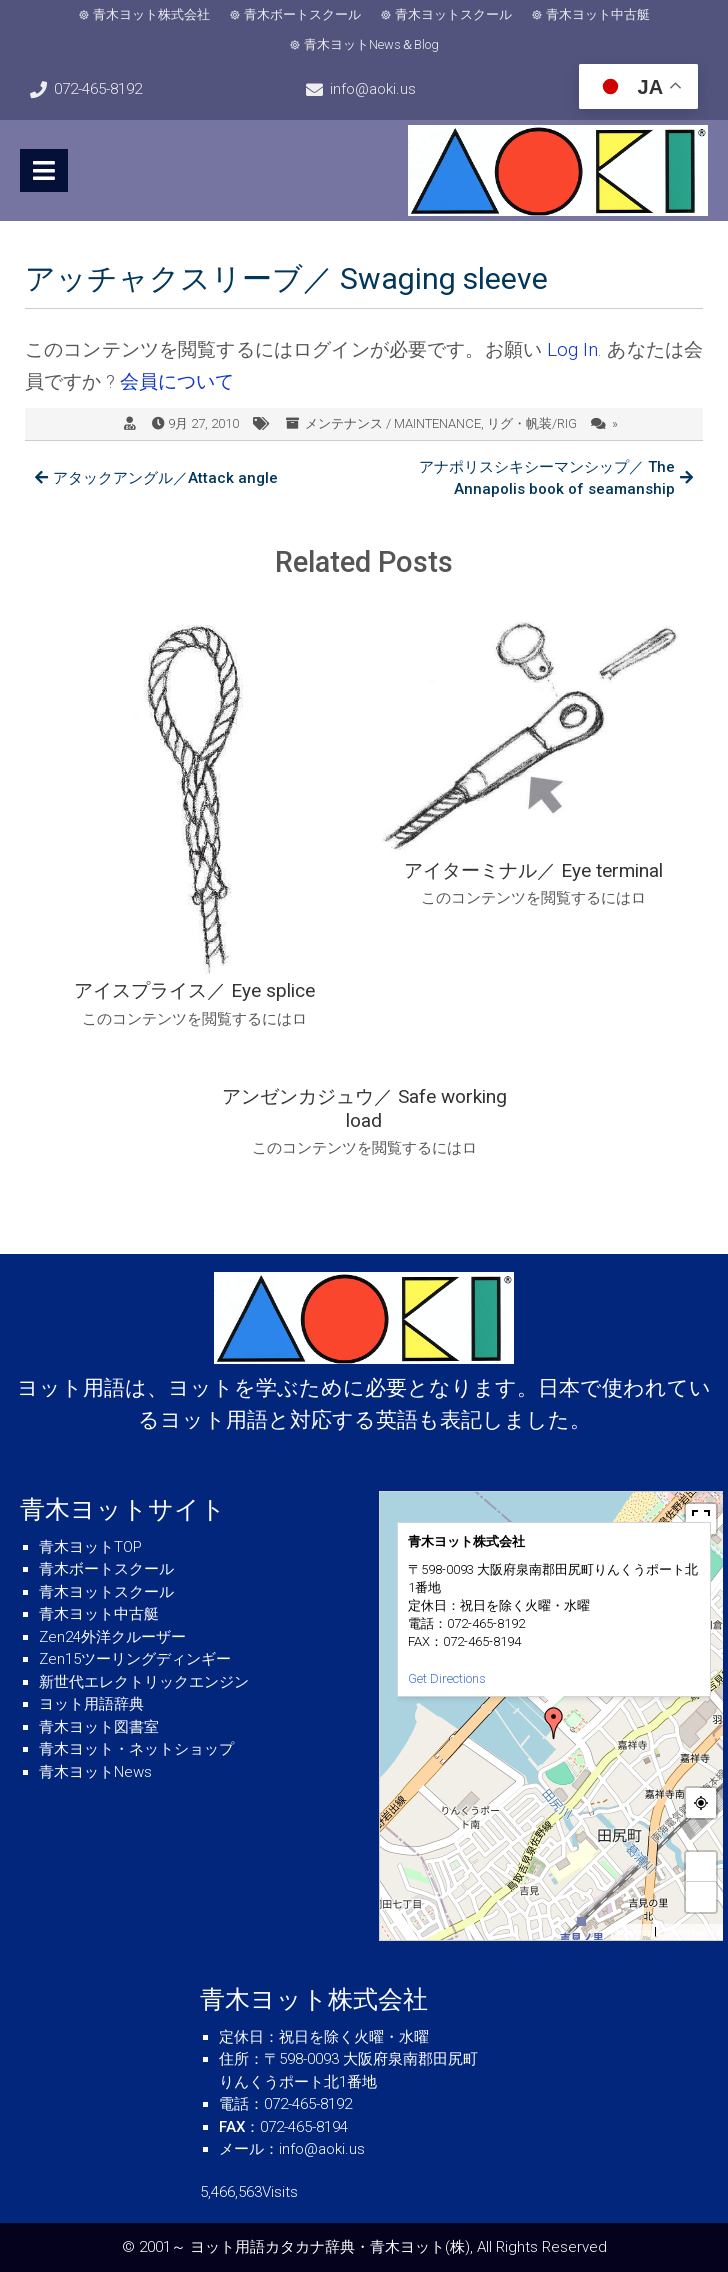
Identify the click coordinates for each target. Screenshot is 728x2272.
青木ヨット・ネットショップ (136, 1749)
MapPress (633, 1932)
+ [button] (702, 1866)
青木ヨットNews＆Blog (371, 44)
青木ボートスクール (302, 14)
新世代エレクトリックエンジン (144, 1682)
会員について (177, 381)
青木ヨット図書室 (99, 1727)
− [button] (702, 1896)
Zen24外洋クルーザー (112, 1637)
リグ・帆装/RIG (532, 423)
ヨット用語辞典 (91, 1704)
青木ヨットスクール (453, 14)
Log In (572, 349)
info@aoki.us (373, 89)
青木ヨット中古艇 (598, 14)
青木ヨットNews (95, 1772)
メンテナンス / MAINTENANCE (393, 423)
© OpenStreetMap (691, 1932)
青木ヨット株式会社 (151, 14)
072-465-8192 (98, 89)
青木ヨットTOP (90, 1547)
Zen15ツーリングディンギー (135, 1659)
